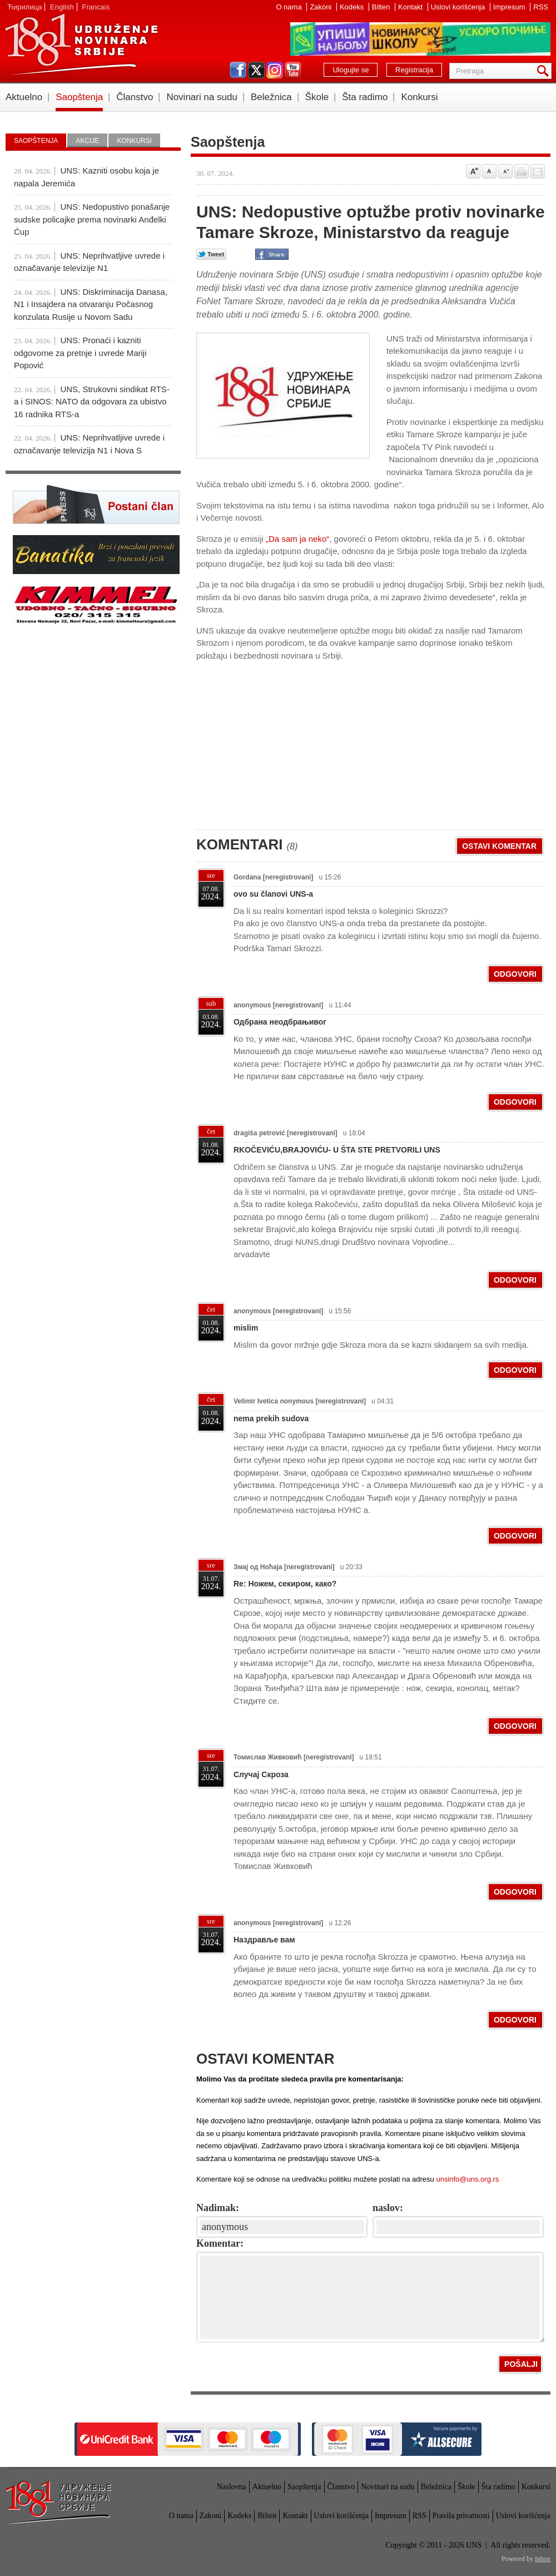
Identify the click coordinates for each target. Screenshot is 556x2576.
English (62, 7)
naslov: (388, 2208)
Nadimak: (217, 2208)
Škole (317, 97)
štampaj (521, 171)
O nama (290, 7)
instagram (274, 70)
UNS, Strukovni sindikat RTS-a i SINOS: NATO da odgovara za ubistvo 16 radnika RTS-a (92, 401)
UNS (81, 44)
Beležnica (271, 97)
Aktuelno (24, 97)
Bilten (382, 7)
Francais (96, 7)
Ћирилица (24, 7)
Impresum (510, 7)
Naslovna (231, 2487)
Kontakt (411, 7)
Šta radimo (365, 97)
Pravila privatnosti (461, 2515)
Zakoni (322, 7)
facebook (238, 70)
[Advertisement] (279, 739)
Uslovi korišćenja (459, 7)
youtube (293, 70)
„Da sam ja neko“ (297, 538)
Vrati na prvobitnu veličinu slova (489, 171)
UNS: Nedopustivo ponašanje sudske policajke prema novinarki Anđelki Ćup (92, 219)
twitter (256, 70)
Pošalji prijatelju (537, 171)
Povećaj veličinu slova (473, 171)
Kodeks (353, 7)
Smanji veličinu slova (505, 171)
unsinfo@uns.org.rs (467, 2179)
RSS (540, 7)
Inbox (542, 2559)
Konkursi (419, 97)
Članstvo (134, 97)
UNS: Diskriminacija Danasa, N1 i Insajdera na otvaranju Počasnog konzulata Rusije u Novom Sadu (90, 304)
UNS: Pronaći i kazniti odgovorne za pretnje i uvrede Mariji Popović (80, 352)
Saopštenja (79, 97)
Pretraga (545, 71)
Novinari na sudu (201, 97)
